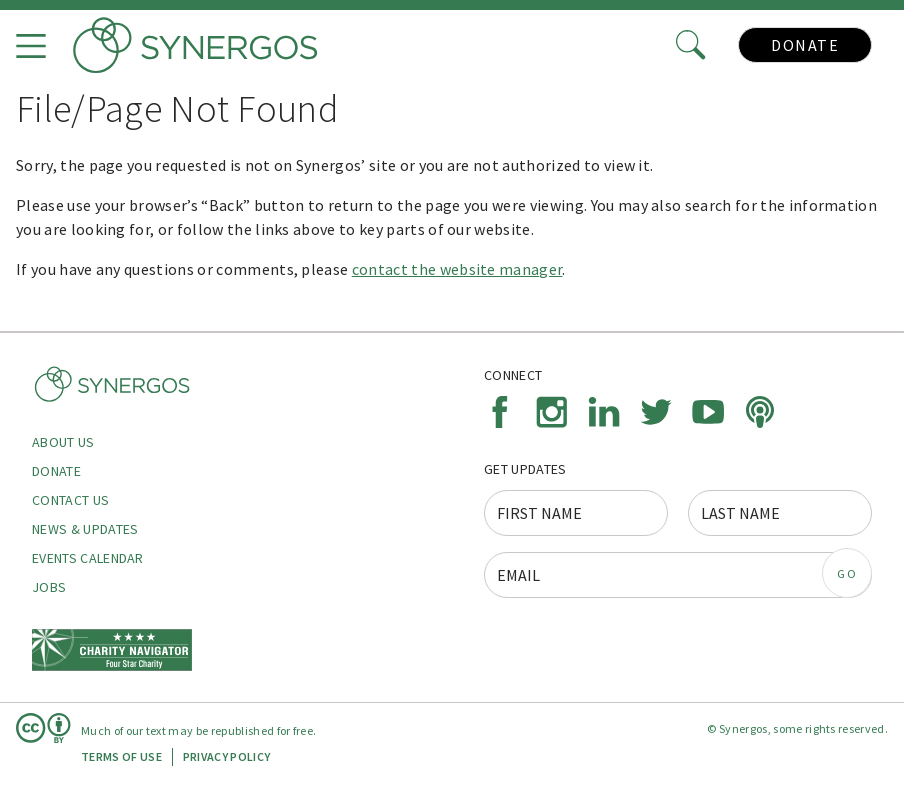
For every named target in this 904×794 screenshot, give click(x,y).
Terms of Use (121, 756)
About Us (63, 442)
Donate (805, 45)
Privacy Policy (226, 756)
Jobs (49, 587)
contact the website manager (457, 269)
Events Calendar (88, 558)
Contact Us (70, 500)
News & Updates (85, 529)
